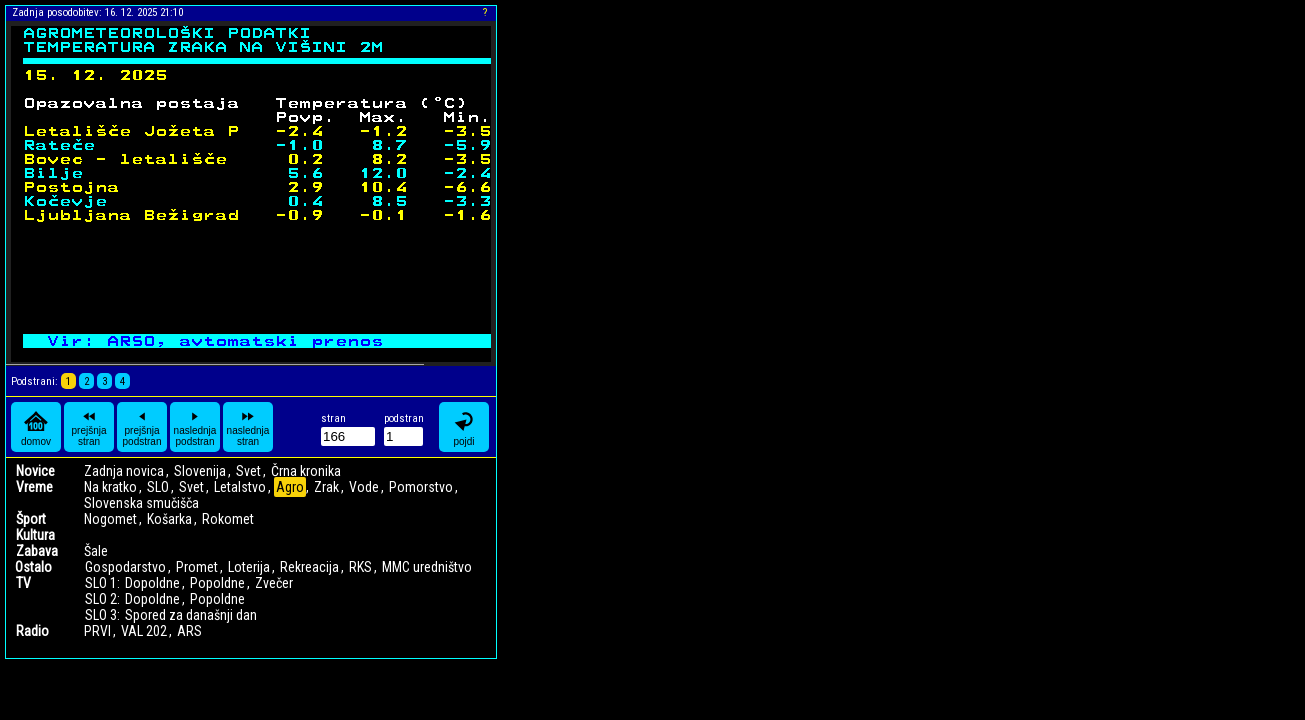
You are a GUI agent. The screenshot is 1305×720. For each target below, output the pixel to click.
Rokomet (228, 519)
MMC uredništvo (427, 567)
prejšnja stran (88, 427)
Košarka (169, 519)
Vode (364, 487)
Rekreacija (309, 567)
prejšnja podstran (142, 427)
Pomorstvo (421, 487)
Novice (35, 471)
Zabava (37, 551)
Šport (31, 519)
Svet (248, 471)
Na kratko (110, 487)
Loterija (249, 567)
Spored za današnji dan (191, 615)
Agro (290, 487)
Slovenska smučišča (141, 503)
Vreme (34, 487)
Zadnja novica (124, 471)
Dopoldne (152, 583)
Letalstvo (240, 487)
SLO (158, 487)
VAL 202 (144, 631)
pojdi (464, 427)
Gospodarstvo (125, 567)
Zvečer (274, 583)
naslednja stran (248, 427)
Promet (197, 567)
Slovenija (200, 471)
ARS (189, 631)
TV (23, 583)
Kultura (35, 535)
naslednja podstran (195, 427)
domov (36, 427)
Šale (96, 551)
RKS (360, 567)
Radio (32, 631)
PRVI (97, 631)
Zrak (326, 487)
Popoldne (217, 583)
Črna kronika (306, 471)
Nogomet (110, 519)
